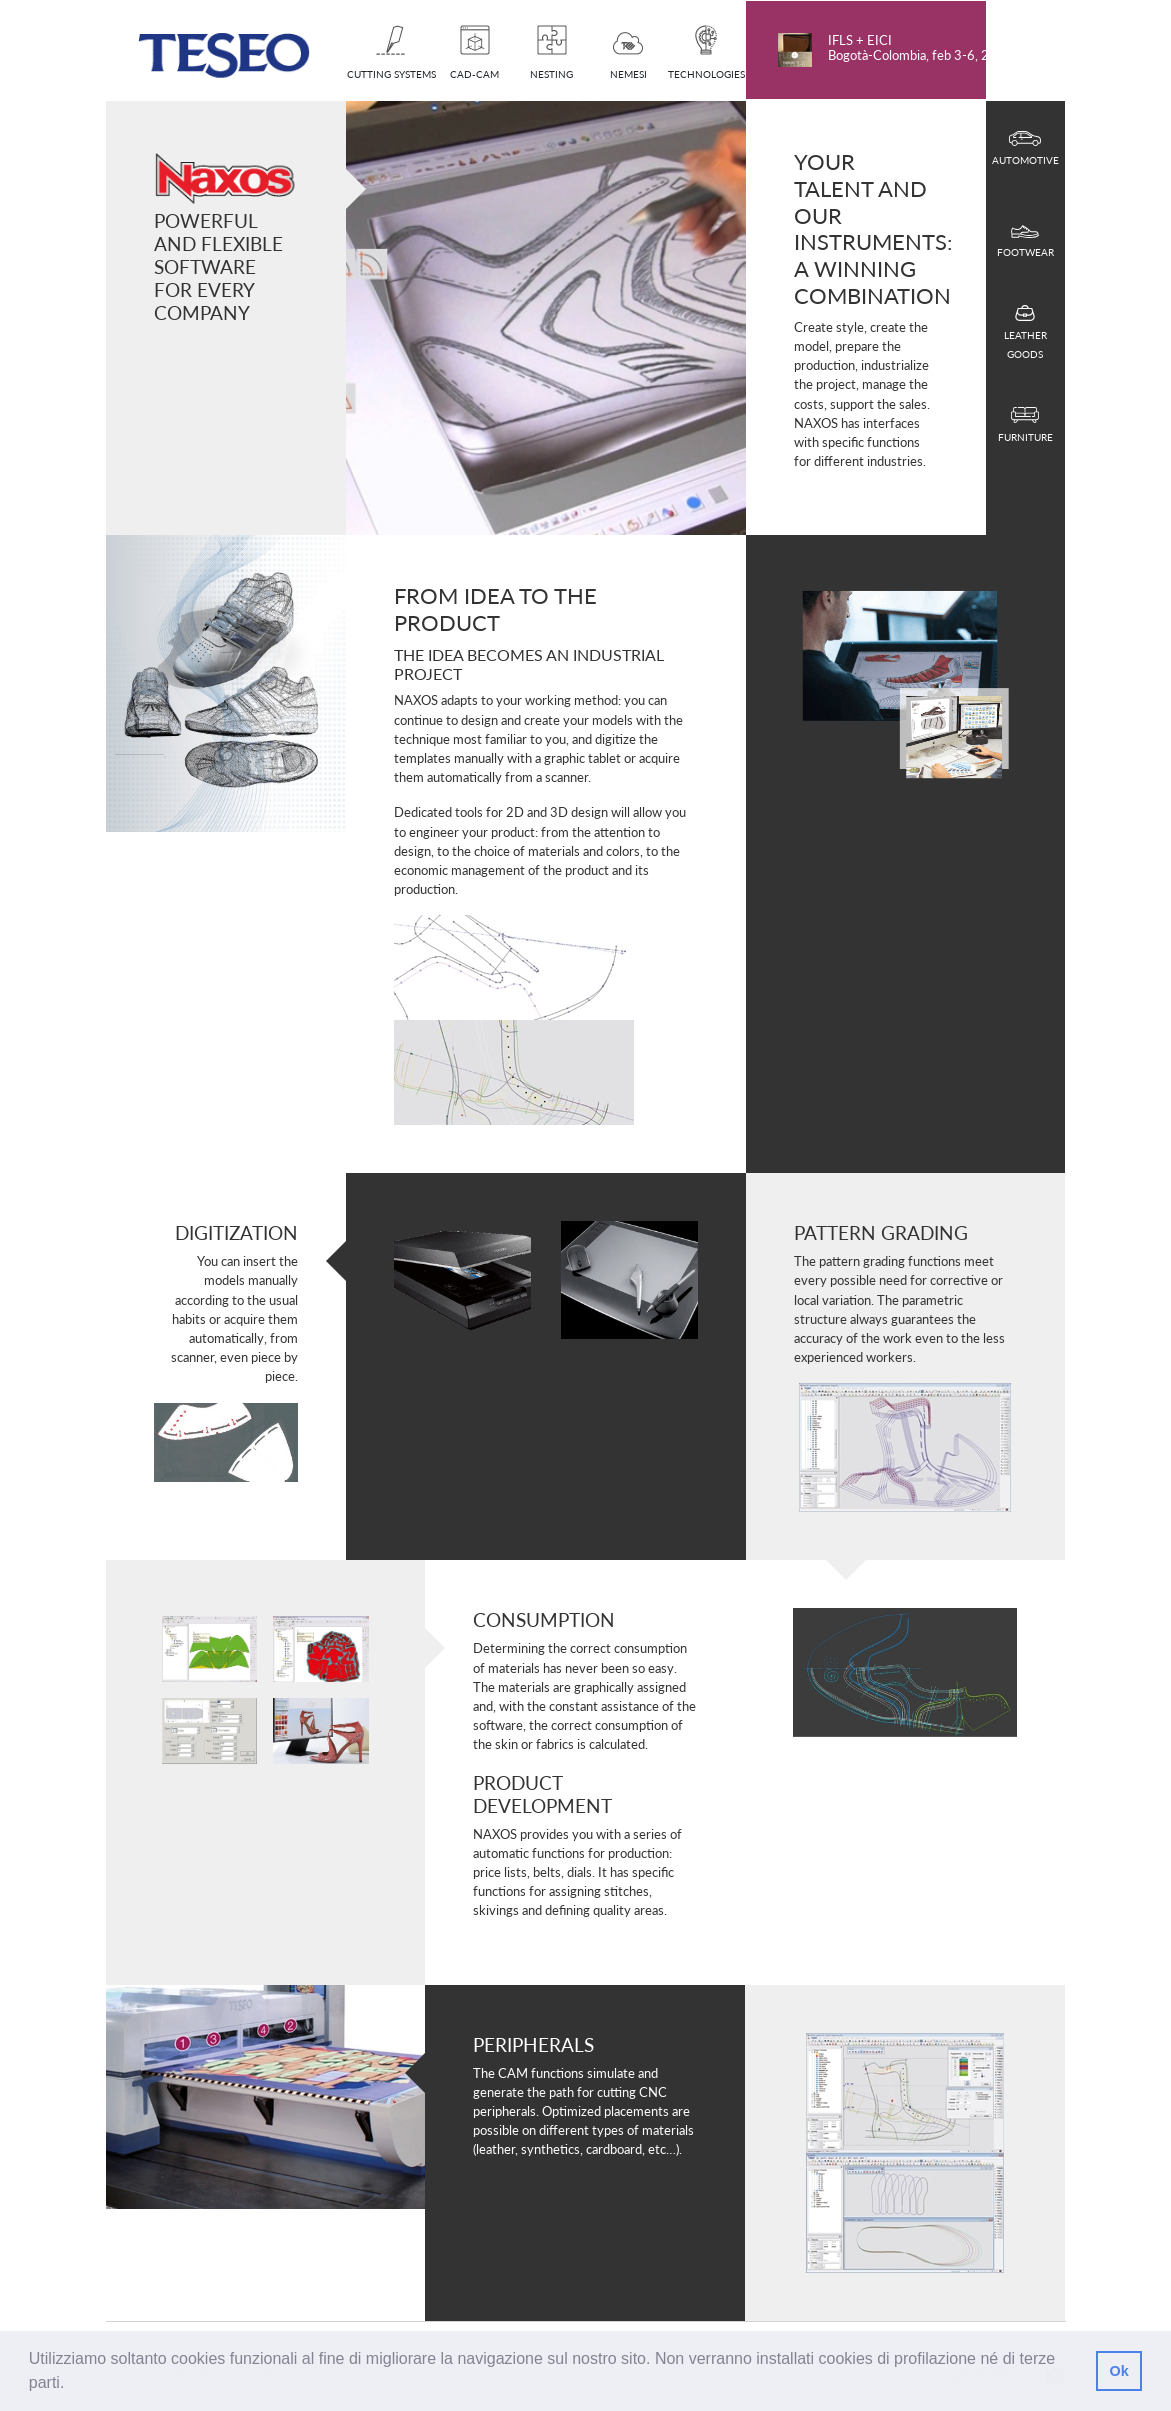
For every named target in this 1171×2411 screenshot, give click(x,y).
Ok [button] (1118, 2371)
